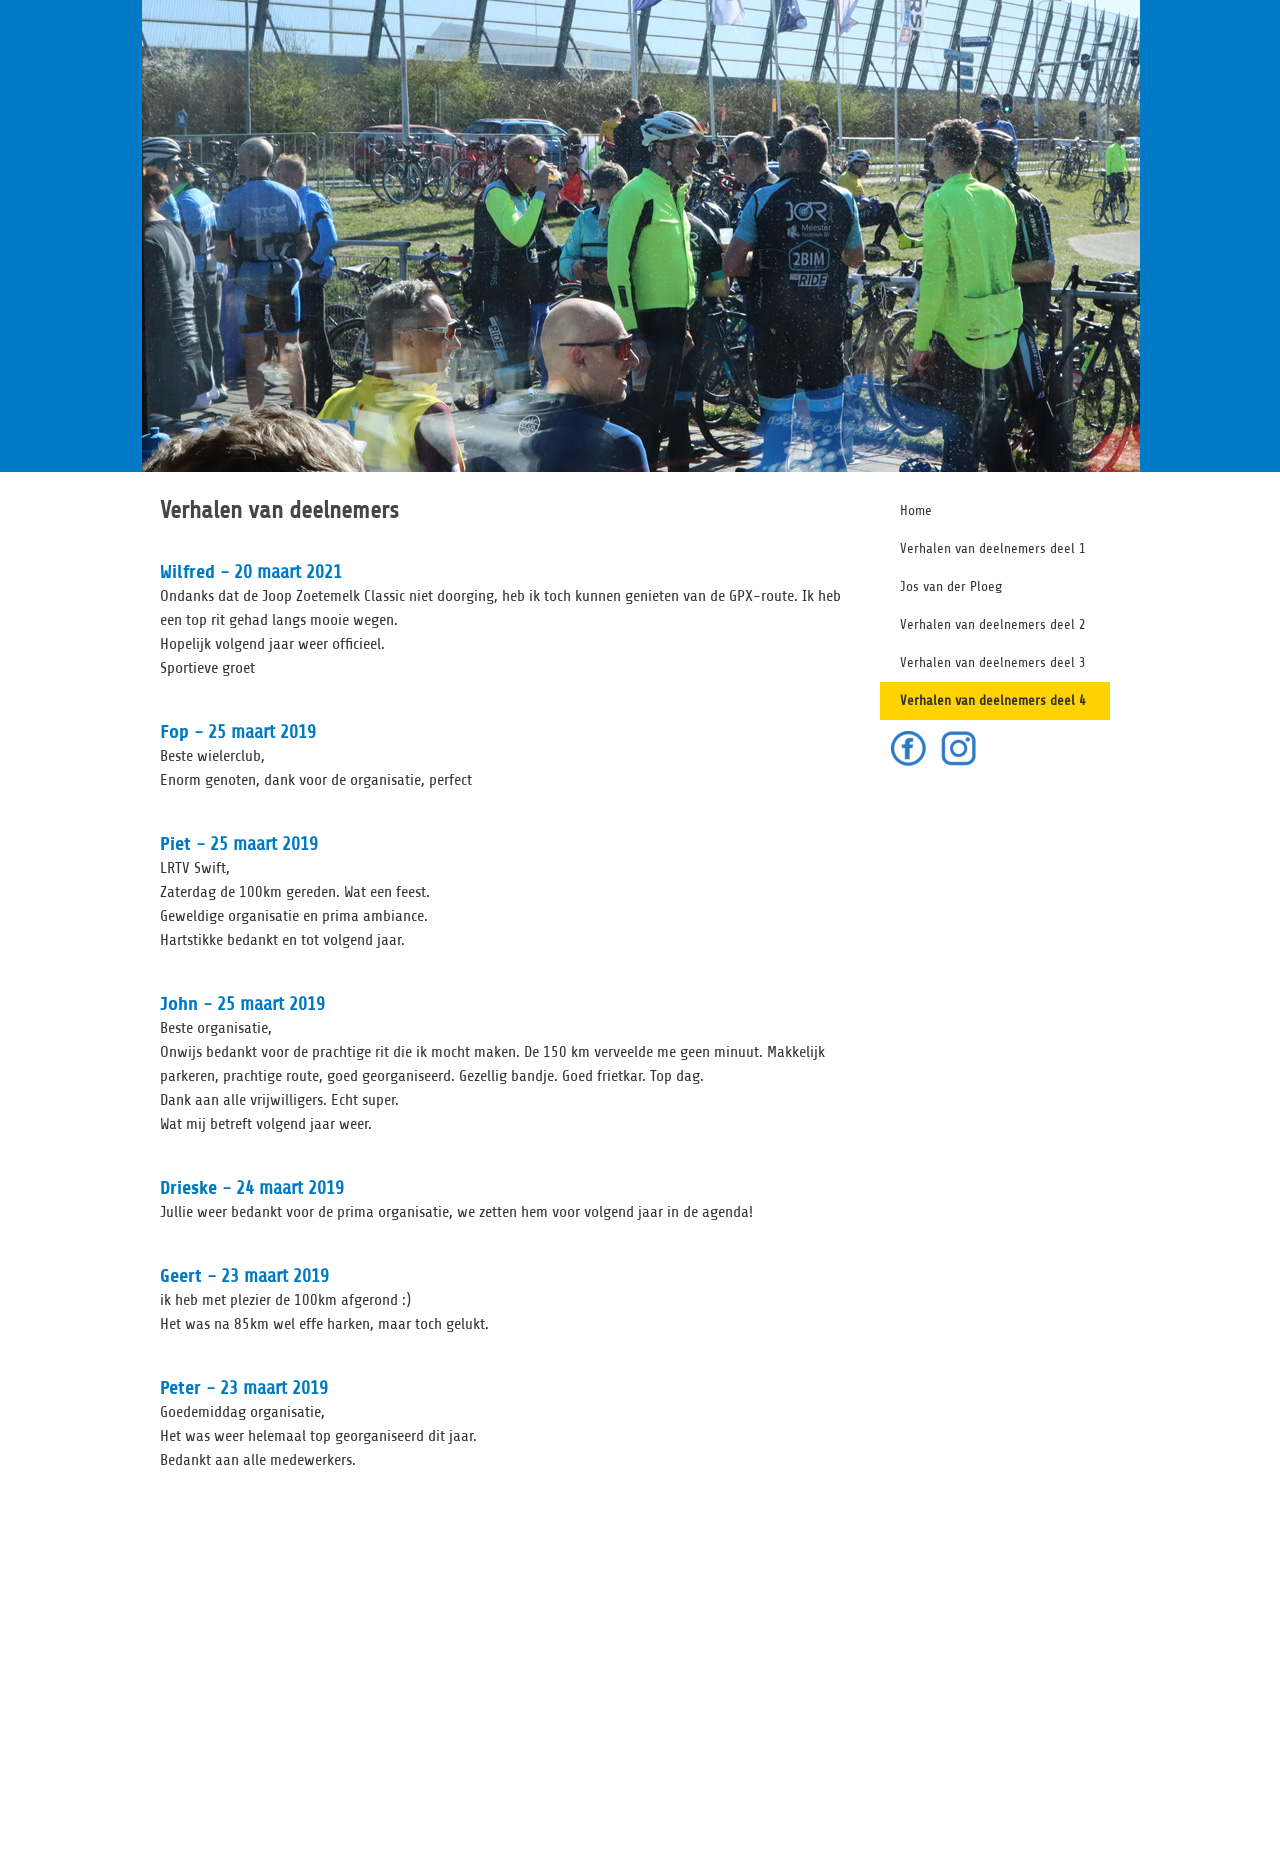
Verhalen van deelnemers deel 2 (993, 624)
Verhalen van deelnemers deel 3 (993, 662)
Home (916, 510)
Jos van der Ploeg (951, 586)
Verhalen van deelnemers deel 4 (993, 700)
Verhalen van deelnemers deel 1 (993, 548)
